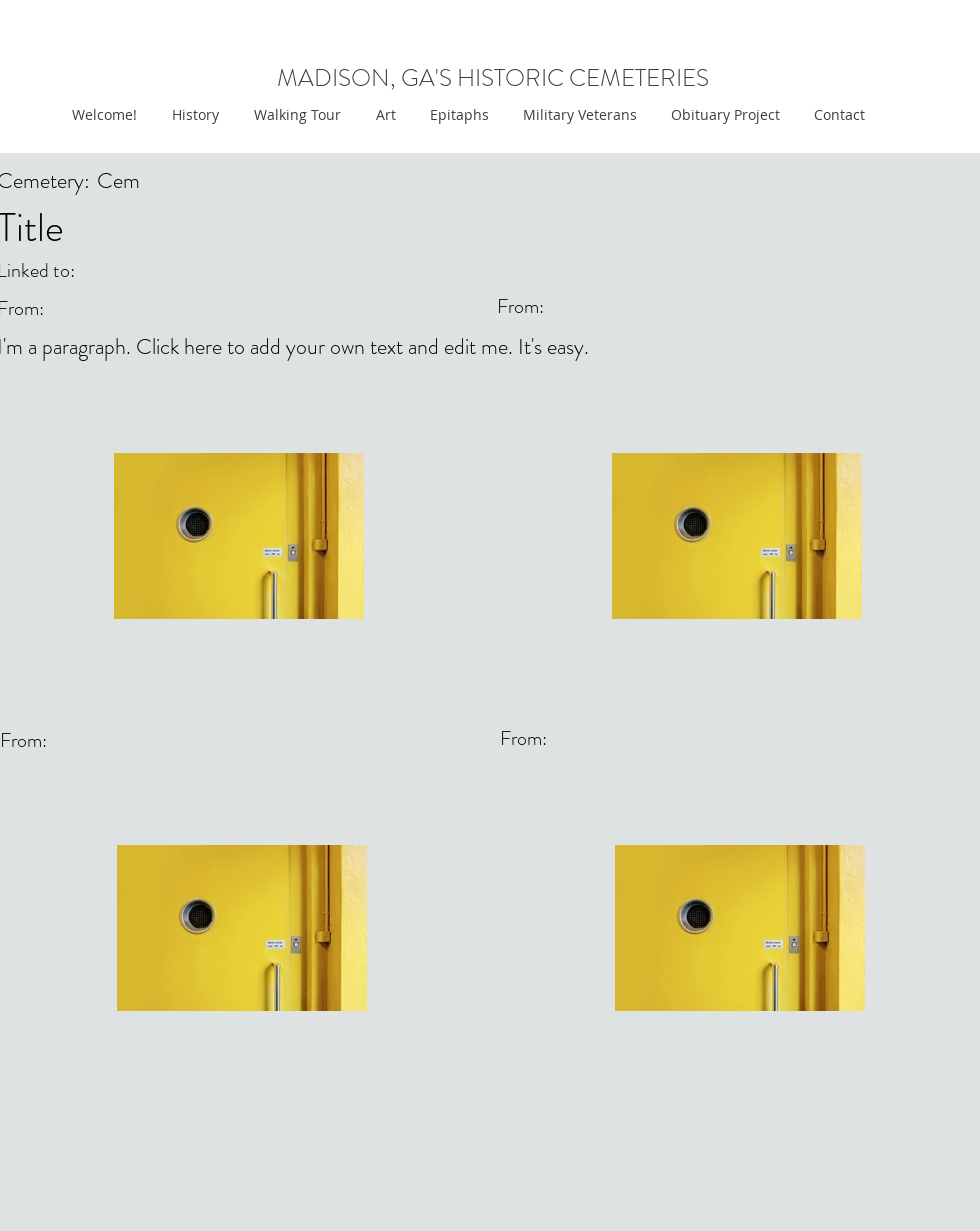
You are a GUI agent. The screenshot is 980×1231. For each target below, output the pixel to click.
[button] (383, 115)
